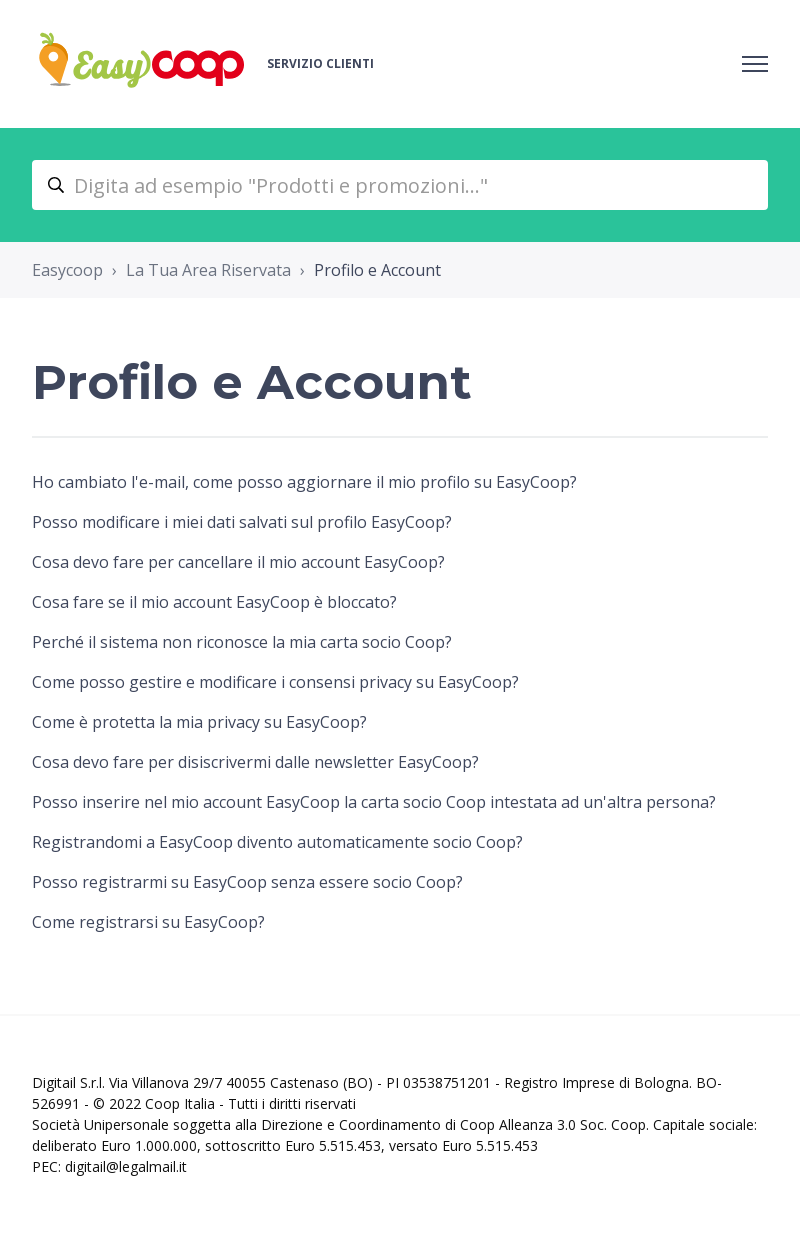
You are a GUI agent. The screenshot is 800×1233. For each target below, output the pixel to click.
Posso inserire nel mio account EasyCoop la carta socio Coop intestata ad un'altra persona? (374, 802)
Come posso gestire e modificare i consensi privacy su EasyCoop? (275, 682)
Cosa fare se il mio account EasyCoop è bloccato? (214, 602)
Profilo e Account (377, 270)
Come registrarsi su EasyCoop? (148, 922)
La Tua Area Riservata (208, 270)
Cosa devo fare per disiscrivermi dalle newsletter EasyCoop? (255, 762)
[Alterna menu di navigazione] (755, 64)
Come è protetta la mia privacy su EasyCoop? (199, 722)
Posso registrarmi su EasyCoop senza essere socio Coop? (247, 882)
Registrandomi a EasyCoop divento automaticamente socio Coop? (277, 842)
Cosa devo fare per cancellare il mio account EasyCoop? (238, 562)
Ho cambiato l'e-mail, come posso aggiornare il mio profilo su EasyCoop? (304, 482)
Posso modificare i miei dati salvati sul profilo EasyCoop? (242, 522)
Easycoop (67, 270)
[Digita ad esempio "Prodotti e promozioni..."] (400, 185)
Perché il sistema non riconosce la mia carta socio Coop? (242, 642)
